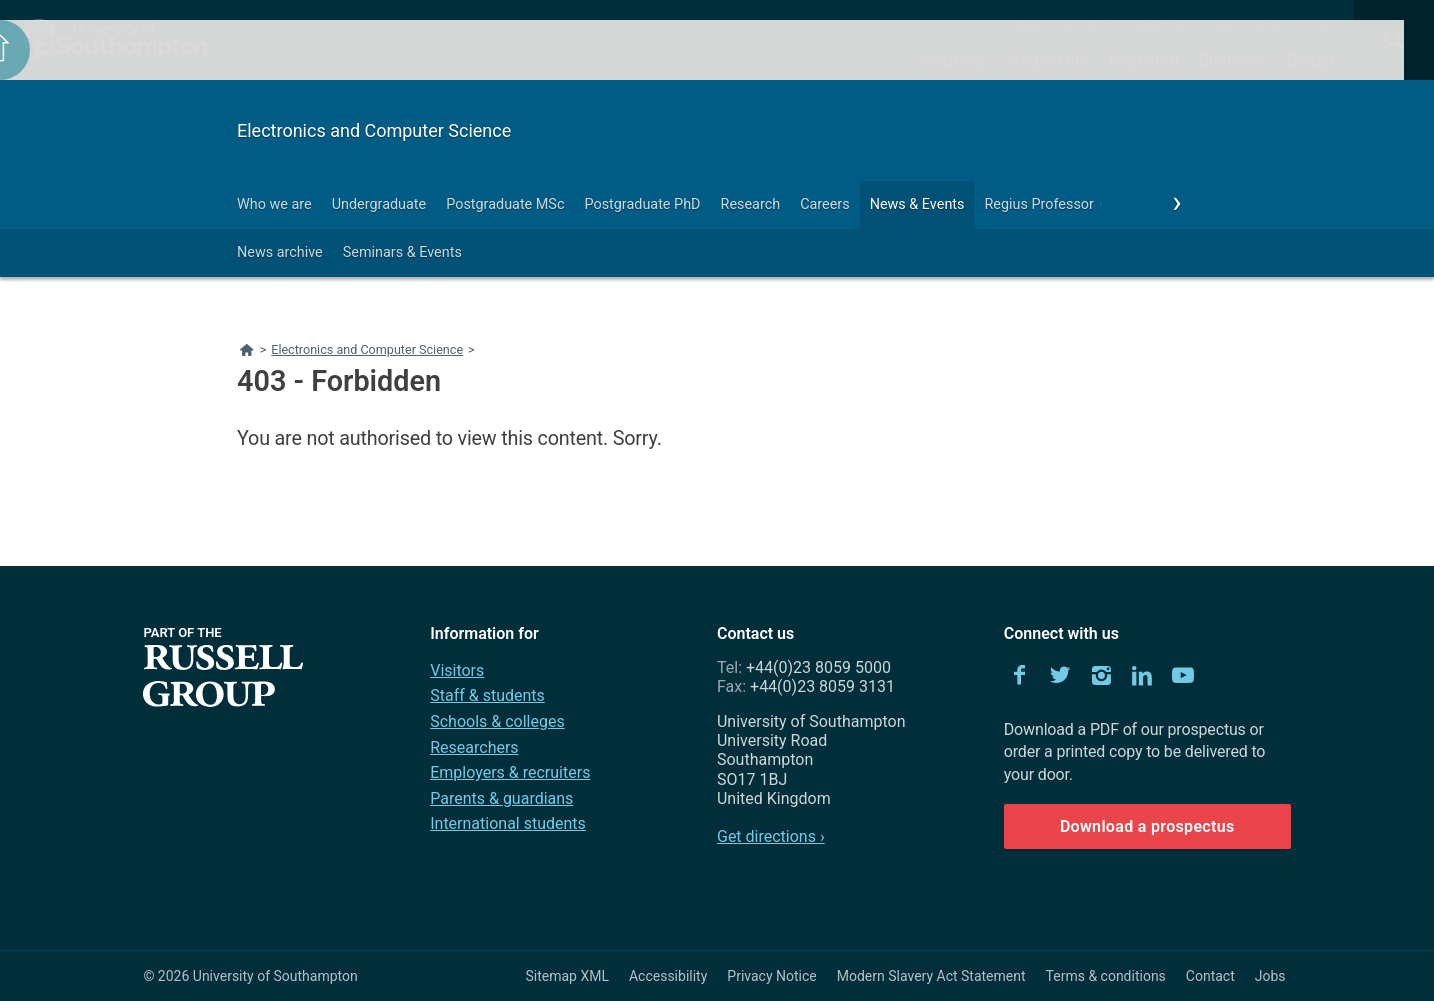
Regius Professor (1038, 204)
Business (1233, 60)
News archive (280, 252)
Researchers (474, 747)
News (1224, 25)
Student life (1047, 60)
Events (1267, 25)
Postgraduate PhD (642, 204)
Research (1143, 60)
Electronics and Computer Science (374, 130)
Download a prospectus (1147, 826)
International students (508, 823)
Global (1310, 60)
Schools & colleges (497, 721)
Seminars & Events (402, 252)
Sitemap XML (567, 976)
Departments (1167, 25)
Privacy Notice (771, 976)
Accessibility (668, 976)
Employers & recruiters (510, 772)
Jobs (1270, 976)
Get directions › (771, 836)
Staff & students (487, 695)
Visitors (457, 670)
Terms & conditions (1106, 976)
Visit (1064, 25)
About (1027, 25)
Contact (1314, 25)
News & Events (917, 204)
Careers (825, 204)
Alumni (1104, 25)
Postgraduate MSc (505, 204)
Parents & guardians (501, 798)
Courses (953, 60)
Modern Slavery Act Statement (931, 976)
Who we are (274, 204)
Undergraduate (379, 204)
